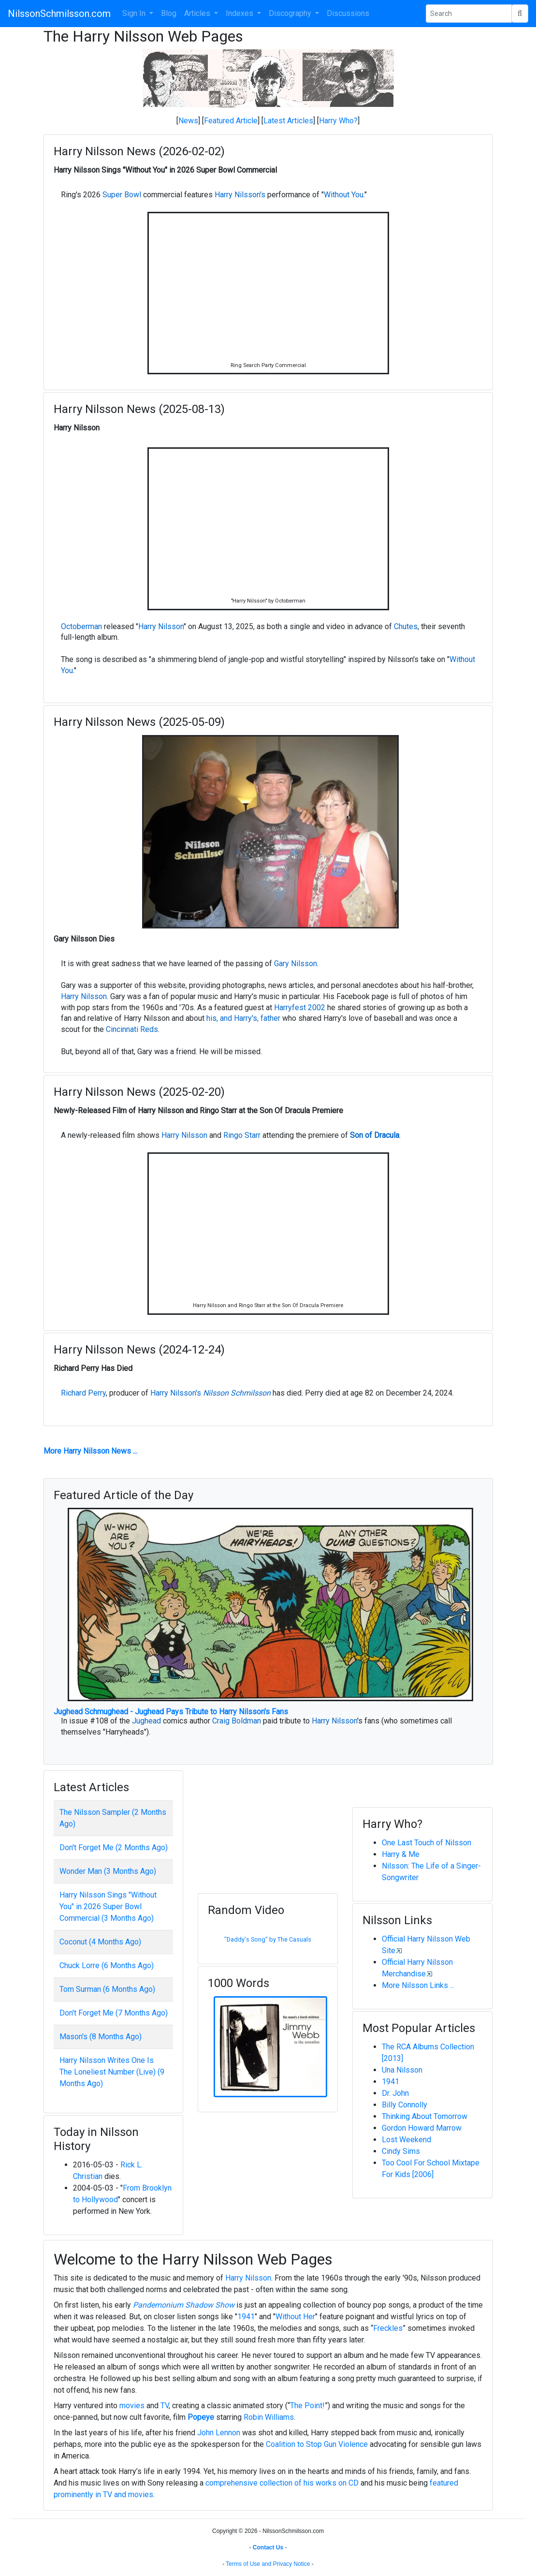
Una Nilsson (402, 2070)
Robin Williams (269, 2417)
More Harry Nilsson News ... (90, 1451)
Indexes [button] (240, 13)
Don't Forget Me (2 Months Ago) (113, 1847)
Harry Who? (338, 120)
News (188, 120)
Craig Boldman (236, 1720)
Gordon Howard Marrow (422, 2128)
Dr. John (395, 2093)
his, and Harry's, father (243, 1018)
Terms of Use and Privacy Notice (268, 2564)
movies (132, 2405)
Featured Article (231, 120)
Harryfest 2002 (299, 1007)
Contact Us (268, 2547)
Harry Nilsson (161, 626)
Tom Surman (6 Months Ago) (107, 1989)
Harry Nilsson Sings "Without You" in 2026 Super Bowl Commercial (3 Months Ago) (108, 1906)
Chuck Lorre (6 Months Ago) (106, 1965)
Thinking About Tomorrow (424, 2116)
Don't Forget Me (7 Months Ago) (113, 2012)
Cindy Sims (401, 2151)
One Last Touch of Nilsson (426, 1842)
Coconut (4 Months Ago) (100, 1941)
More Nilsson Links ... (418, 1985)
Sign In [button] (134, 13)
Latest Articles (288, 120)
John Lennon (218, 2432)
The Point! (307, 2405)
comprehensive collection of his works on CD (282, 2483)
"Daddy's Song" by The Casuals (267, 1939)
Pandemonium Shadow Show (183, 2305)
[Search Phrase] (469, 13)
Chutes (406, 626)
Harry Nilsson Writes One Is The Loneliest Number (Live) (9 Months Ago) (111, 2072)
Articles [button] (198, 13)
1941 (390, 2081)
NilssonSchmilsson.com (59, 13)
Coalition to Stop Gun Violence (317, 2444)
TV (164, 2405)
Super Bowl (121, 194)
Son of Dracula (374, 1135)
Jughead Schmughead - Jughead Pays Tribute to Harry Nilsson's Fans (171, 1711)
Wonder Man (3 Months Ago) (107, 1871)
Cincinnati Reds (132, 1029)
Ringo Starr (242, 1135)
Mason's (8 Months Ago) (100, 2036)
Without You (343, 194)
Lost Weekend (406, 2139)
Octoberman (81, 626)
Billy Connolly (404, 2104)
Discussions (348, 13)
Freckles (388, 2328)
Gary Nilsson (295, 963)
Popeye (201, 2417)
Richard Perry (83, 1393)
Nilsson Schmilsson (237, 1393)
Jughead (146, 1720)
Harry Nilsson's (240, 194)
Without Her (295, 2316)
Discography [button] (291, 13)
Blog (168, 13)
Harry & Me (401, 1854)
